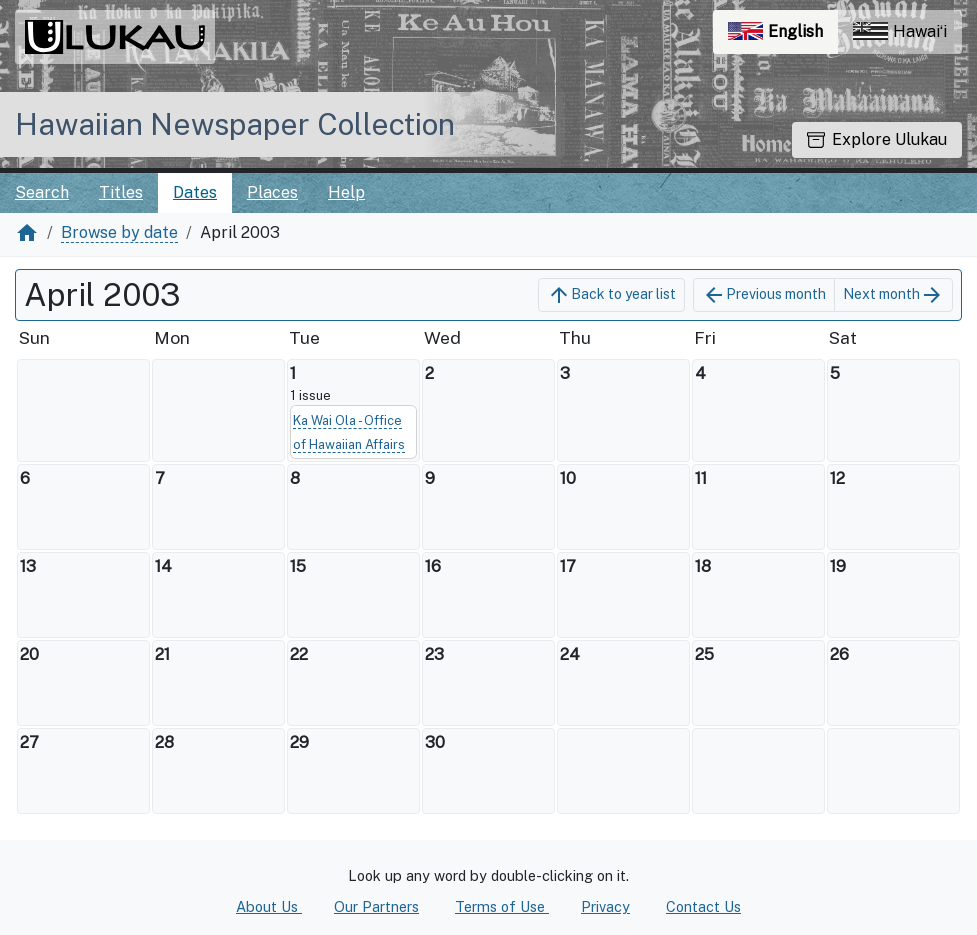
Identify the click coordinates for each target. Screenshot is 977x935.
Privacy (605, 906)
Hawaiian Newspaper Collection (235, 124)
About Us (269, 906)
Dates (195, 192)
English (783, 36)
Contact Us (703, 906)
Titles (121, 192)
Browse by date (119, 232)
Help (346, 192)
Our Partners (376, 906)
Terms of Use (502, 906)
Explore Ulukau (877, 139)
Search (42, 192)
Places (272, 192)
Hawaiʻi (900, 31)
